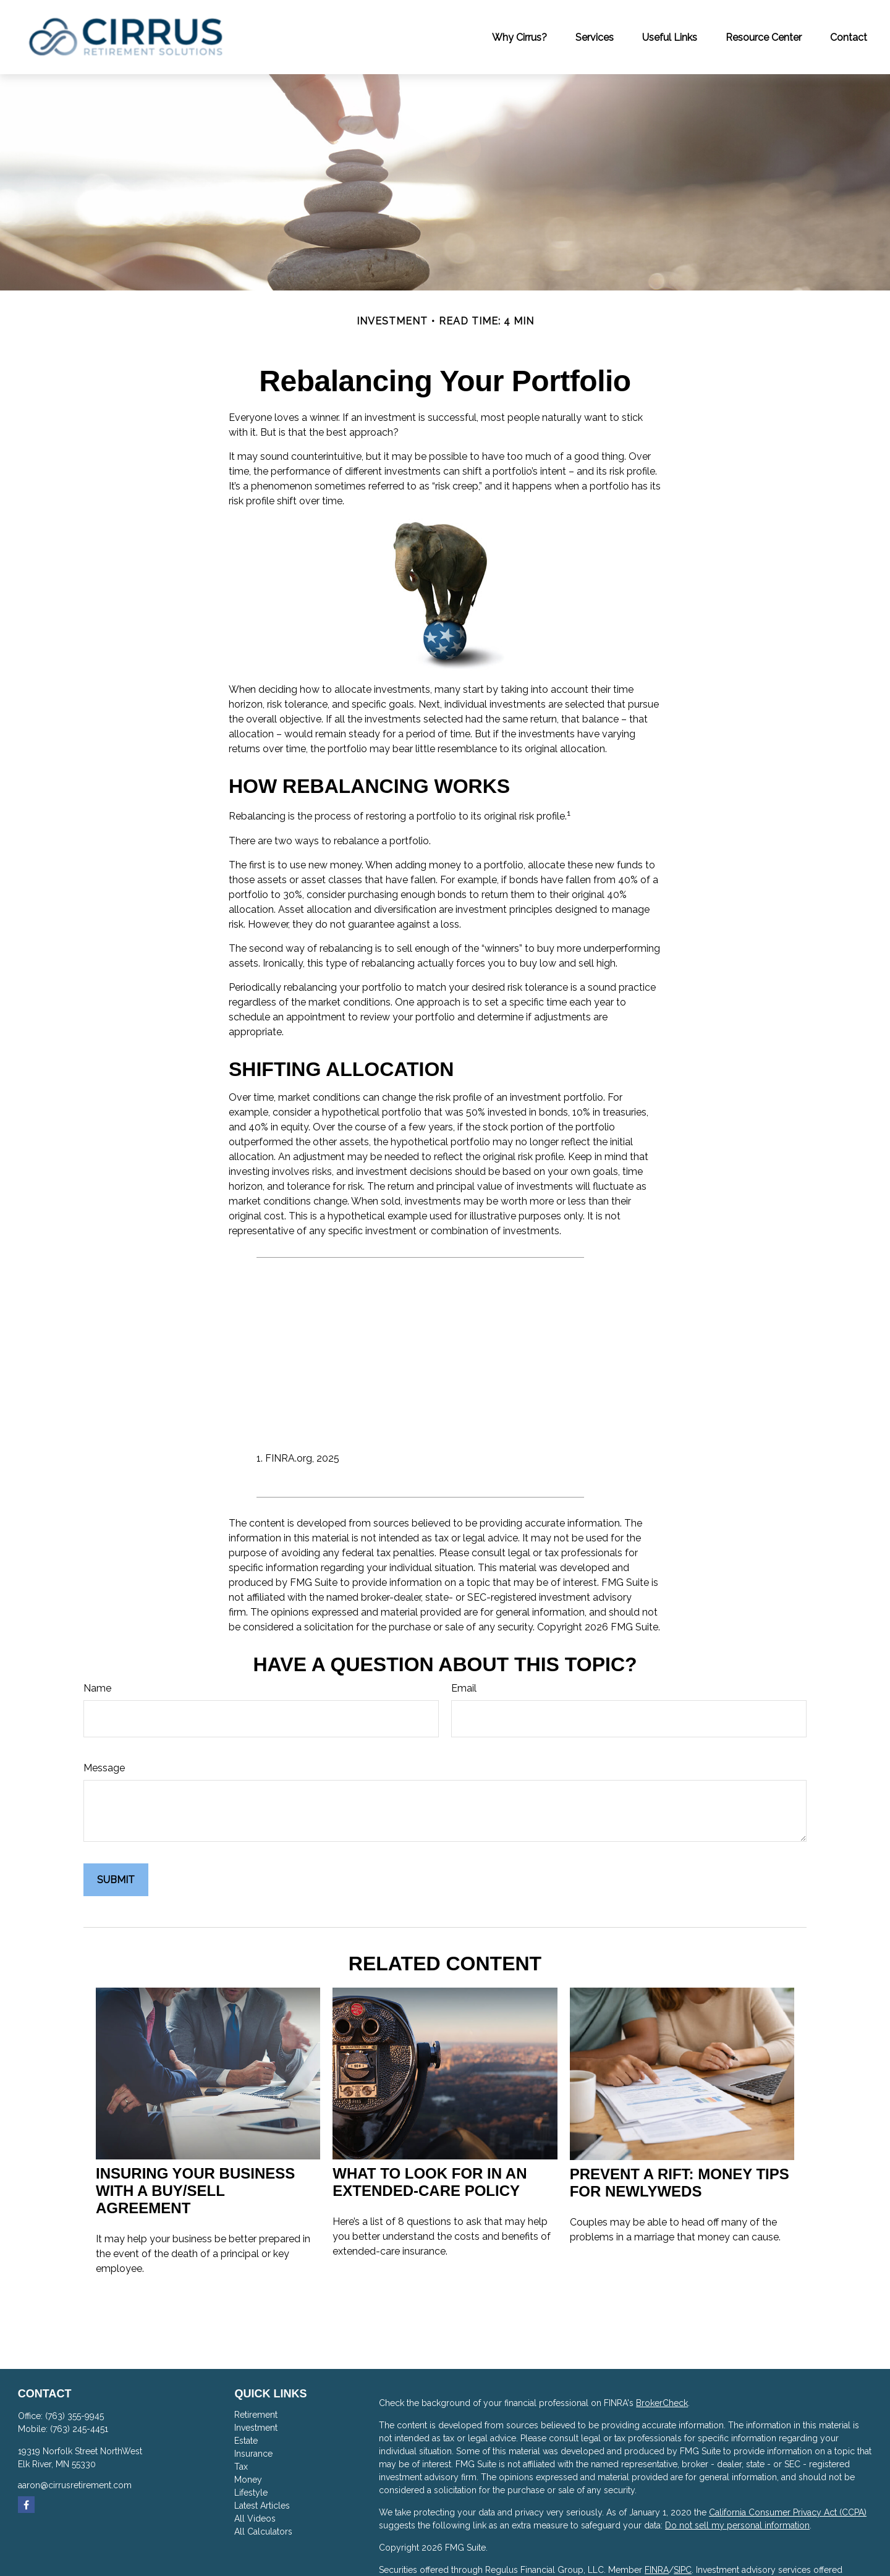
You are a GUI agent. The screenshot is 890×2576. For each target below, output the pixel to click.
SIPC (683, 2570)
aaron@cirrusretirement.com (75, 2485)
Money (248, 2480)
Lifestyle (251, 2493)
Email (464, 1688)
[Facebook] (26, 2504)
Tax (241, 2467)
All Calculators (263, 2531)
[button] (519, 37)
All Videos (255, 2518)
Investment (256, 2428)
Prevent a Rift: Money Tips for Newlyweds (679, 2183)
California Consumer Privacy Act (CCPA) (788, 2512)
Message (104, 1768)
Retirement (256, 2415)
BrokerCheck (662, 2403)
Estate (246, 2441)
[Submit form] (115, 1879)
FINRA (657, 2570)
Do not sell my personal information (737, 2525)
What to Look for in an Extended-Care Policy (430, 2182)
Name (97, 1688)
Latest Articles (262, 2505)
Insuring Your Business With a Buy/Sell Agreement (195, 2190)
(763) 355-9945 (74, 2416)
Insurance (253, 2454)
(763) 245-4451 (79, 2429)
